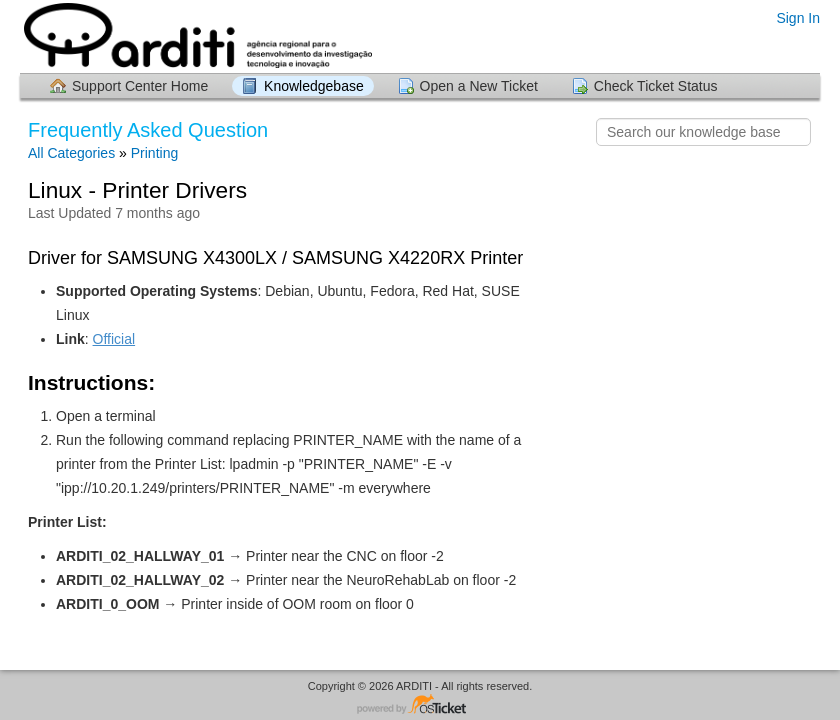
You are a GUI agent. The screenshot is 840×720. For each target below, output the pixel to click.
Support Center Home (140, 86)
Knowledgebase (314, 86)
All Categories (71, 153)
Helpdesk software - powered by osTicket (420, 705)
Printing (154, 153)
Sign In (798, 18)
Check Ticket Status (656, 86)
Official (114, 339)
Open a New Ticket (479, 86)
